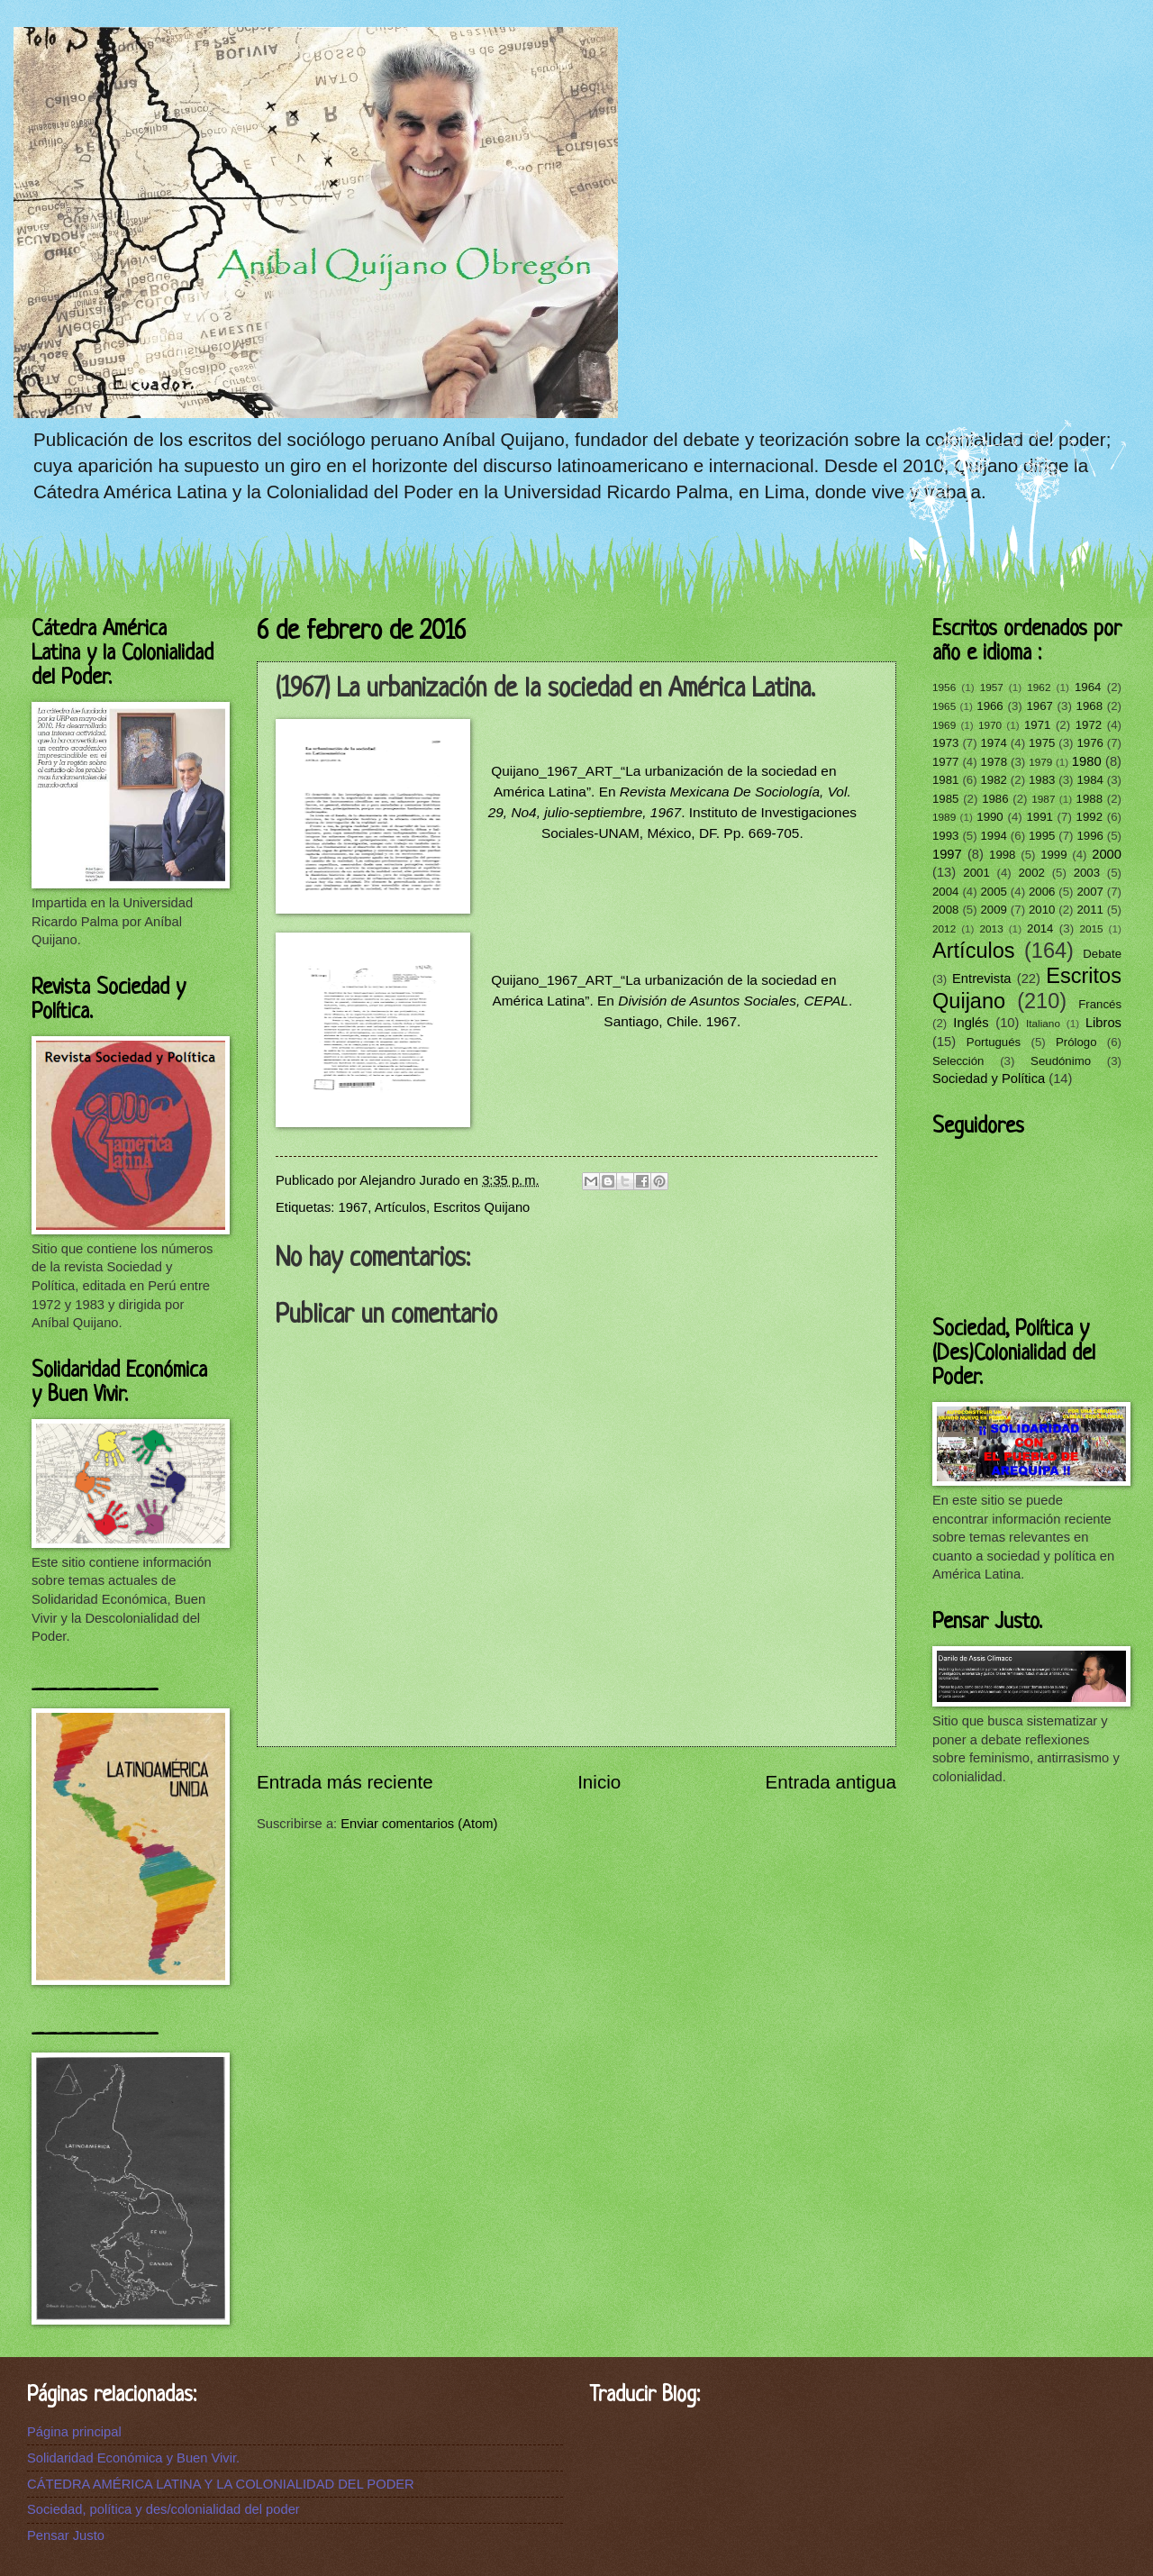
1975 (1042, 743)
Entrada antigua (831, 1781)
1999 (1053, 854)
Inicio (599, 1781)
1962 (1038, 687)
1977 (945, 762)
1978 (994, 762)
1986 (995, 799)
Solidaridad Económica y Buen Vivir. (133, 2458)
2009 (993, 909)
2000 (1106, 854)
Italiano (1043, 1023)
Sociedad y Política (988, 1078)
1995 (1042, 835)
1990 (989, 817)
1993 (945, 835)
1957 (991, 687)
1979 (1040, 762)
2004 (945, 891)
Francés (1099, 1004)
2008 (945, 909)
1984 (1089, 780)
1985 (945, 799)
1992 (1089, 817)
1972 (1089, 725)
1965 (944, 706)
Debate (1102, 953)
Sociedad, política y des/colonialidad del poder (163, 2509)
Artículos (400, 1207)
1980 (1087, 761)
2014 (1040, 928)
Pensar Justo (65, 2535)
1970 (990, 725)
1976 (1089, 743)
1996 (1089, 835)
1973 (945, 743)
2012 (944, 928)
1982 (993, 780)
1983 (1042, 780)
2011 (1089, 909)
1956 (944, 687)
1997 (947, 854)
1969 (944, 725)
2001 (976, 872)
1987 (1043, 799)
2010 (1042, 909)
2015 (1091, 928)
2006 (1042, 891)
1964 (1088, 687)
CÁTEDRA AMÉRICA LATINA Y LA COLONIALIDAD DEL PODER (220, 2484)
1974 (993, 743)
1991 (1039, 817)
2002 (1031, 872)
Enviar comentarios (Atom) (418, 1823)
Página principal (74, 2432)
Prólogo (1076, 1042)
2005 (993, 891)
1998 (1002, 854)
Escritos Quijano (481, 1207)
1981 (945, 780)
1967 (353, 1207)
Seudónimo (1060, 1061)
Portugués (994, 1042)
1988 (1089, 799)
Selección (958, 1061)
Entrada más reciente (345, 1781)
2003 (1087, 872)
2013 (991, 928)
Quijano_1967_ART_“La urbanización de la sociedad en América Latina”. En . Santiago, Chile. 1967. (671, 1000)
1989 (944, 817)
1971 (1037, 725)
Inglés (970, 1022)
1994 (993, 835)
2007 (1089, 891)
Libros (1103, 1022)
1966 (989, 706)
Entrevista (981, 978)
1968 (1089, 706)
